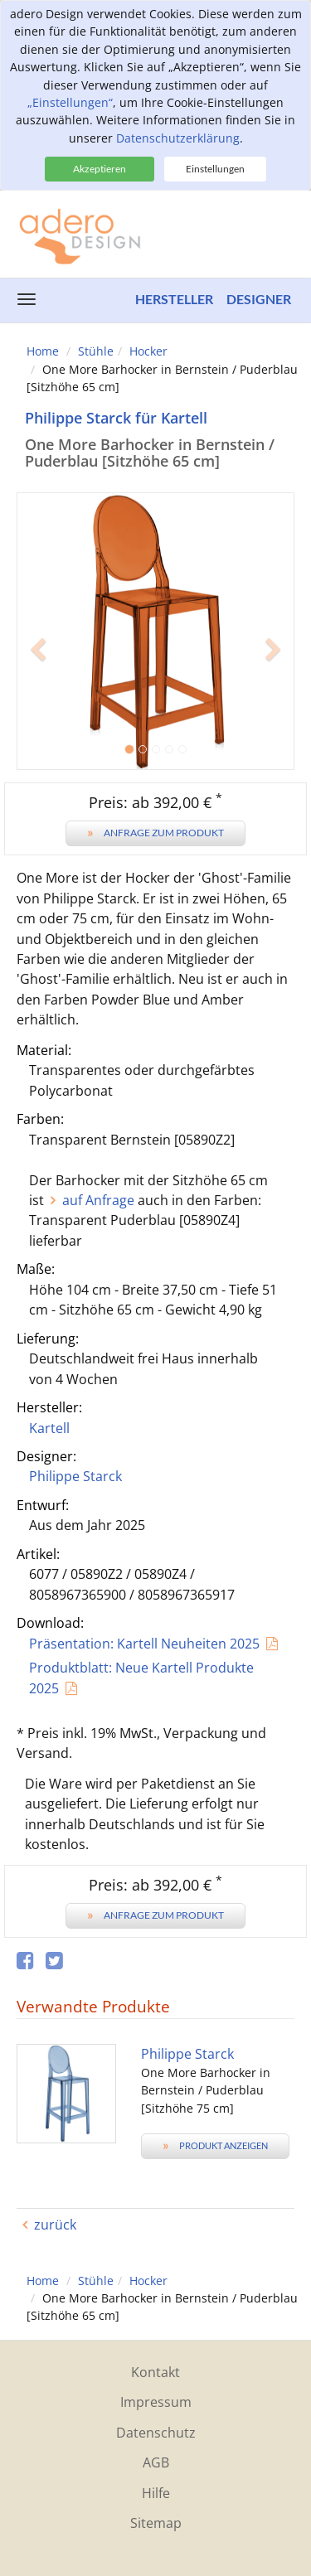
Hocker (148, 351)
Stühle (96, 351)
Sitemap (156, 2523)
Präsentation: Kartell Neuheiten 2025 (144, 1643)
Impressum (156, 2402)
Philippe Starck (75, 1476)
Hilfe (156, 2493)
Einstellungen (215, 168)
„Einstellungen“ (70, 102)
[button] (37, 700)
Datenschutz (156, 2432)
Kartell (49, 1428)
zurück (55, 2224)
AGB (156, 2462)
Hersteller (174, 299)
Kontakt (155, 2372)
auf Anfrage (98, 1200)
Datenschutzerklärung (178, 138)
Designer (258, 299)
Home (43, 351)
